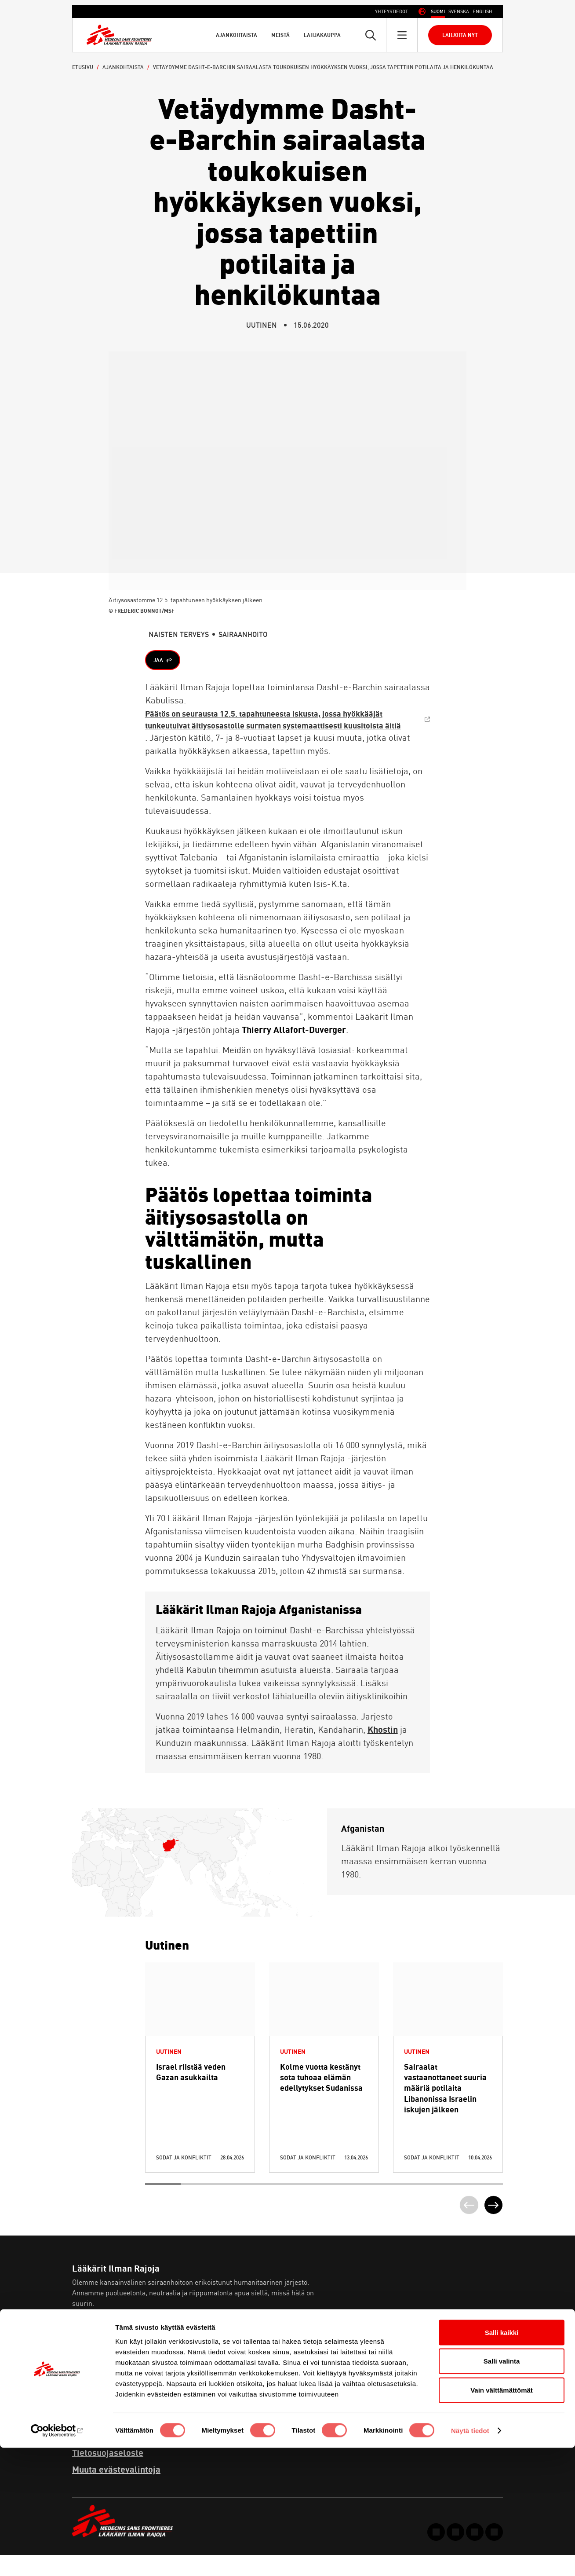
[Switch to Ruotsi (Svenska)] (458, 11)
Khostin (383, 1746)
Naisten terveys (179, 634)
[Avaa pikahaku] (370, 35)
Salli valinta (502, 2489)
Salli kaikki (502, 2460)
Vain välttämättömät (501, 2518)
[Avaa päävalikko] (402, 35)
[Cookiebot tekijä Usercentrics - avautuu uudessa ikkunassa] (56, 2558)
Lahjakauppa (322, 35)
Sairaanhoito (242, 634)
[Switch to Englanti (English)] (482, 11)
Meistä (280, 35)
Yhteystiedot (391, 11)
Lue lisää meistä (109, 2349)
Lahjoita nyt (460, 35)
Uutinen (261, 325)
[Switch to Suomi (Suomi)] (438, 11)
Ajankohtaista (236, 35)
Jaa (160, 661)
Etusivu (82, 67)
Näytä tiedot (470, 2558)
